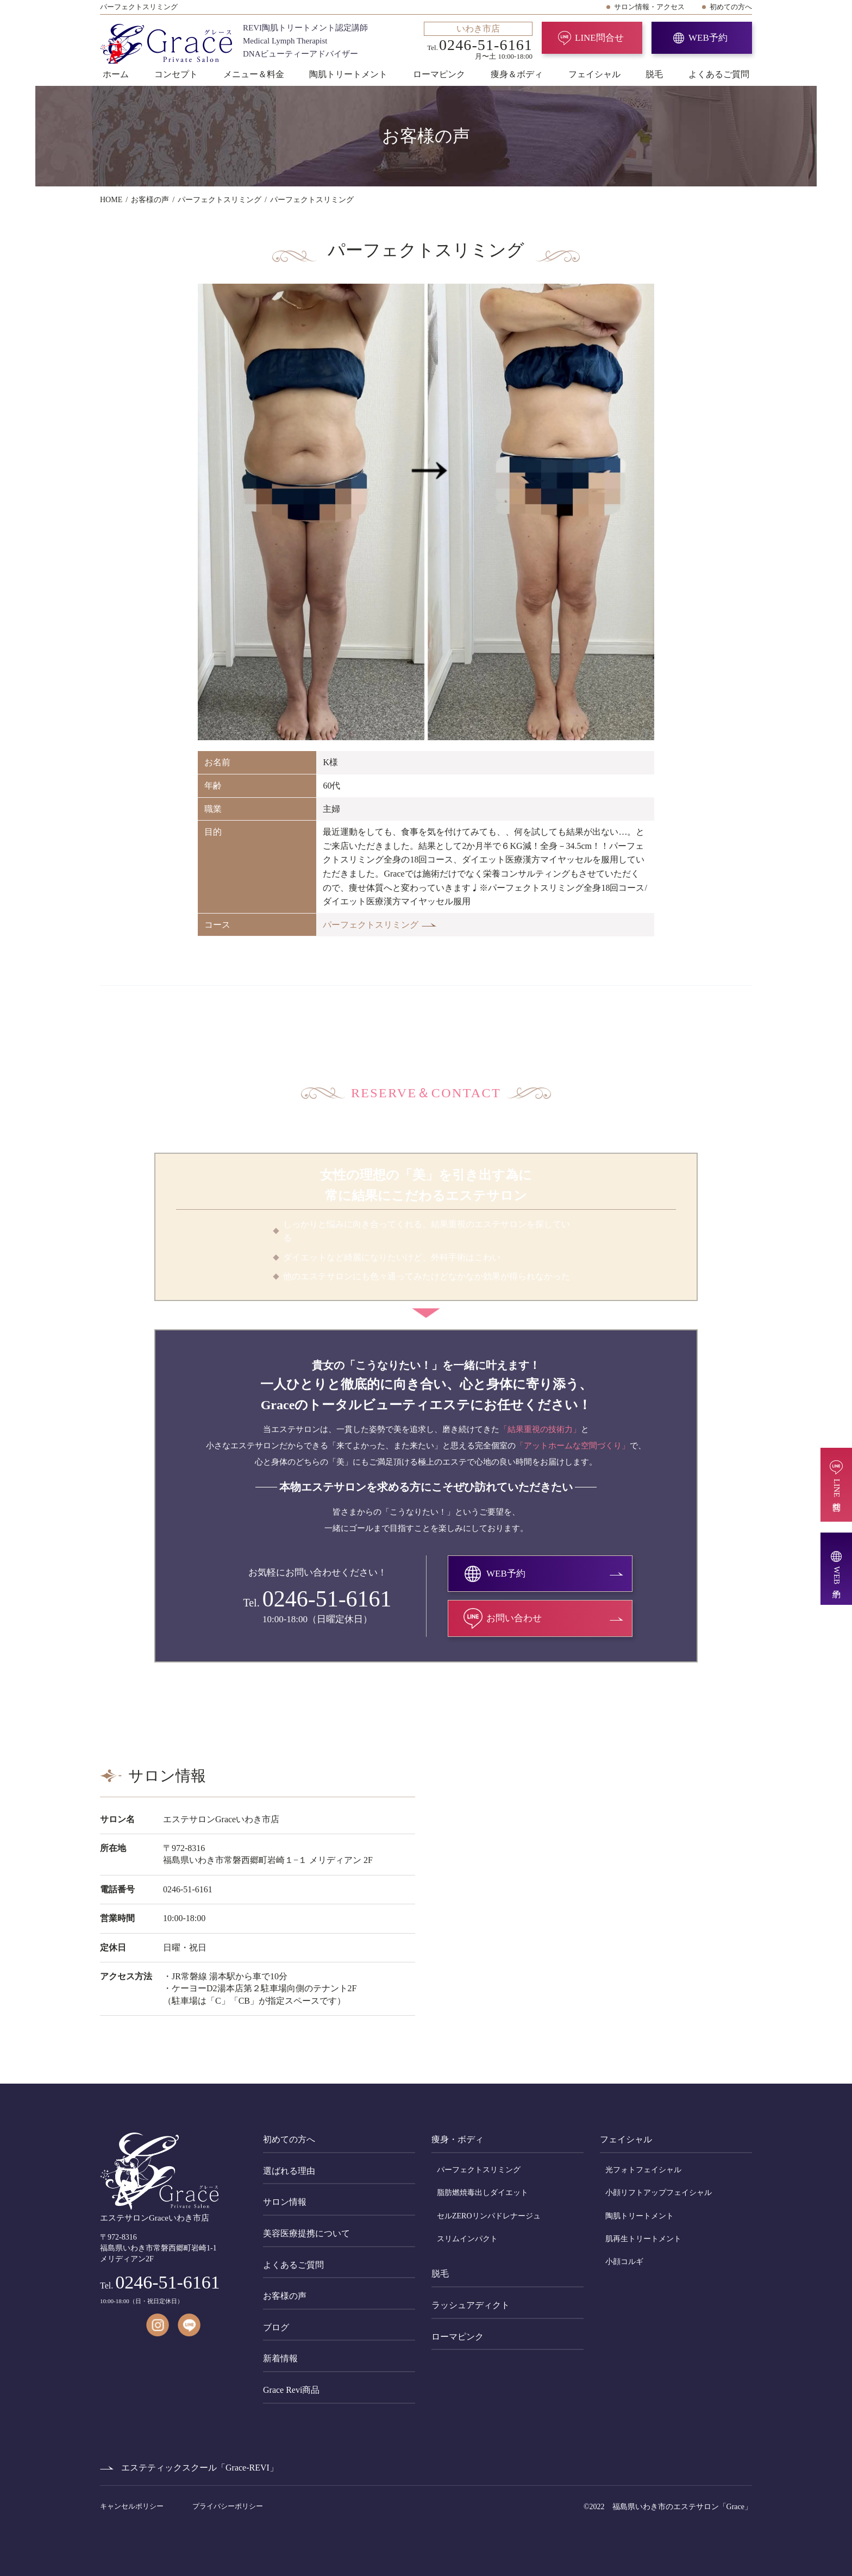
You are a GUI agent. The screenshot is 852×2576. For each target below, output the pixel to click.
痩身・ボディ (457, 2139)
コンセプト (176, 74)
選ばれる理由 (289, 2170)
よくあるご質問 (718, 74)
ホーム (116, 74)
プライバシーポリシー (227, 2506)
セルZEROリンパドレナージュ (489, 2216)
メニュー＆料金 (253, 74)
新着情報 (280, 2358)
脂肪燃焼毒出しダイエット (482, 2193)
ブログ (276, 2327)
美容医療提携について (306, 2233)
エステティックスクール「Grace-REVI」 (199, 2467)
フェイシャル (594, 74)
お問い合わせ (514, 1618)
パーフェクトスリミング (370, 924)
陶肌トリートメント (348, 74)
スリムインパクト (467, 2239)
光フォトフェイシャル (643, 2170)
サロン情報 (284, 2201)
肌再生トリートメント (643, 2239)
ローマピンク (439, 74)
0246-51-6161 (327, 1598)
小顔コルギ (624, 2262)
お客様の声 (284, 2295)
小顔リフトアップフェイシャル (658, 2193)
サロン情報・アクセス (649, 7)
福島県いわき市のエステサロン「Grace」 (682, 2507)
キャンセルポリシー (132, 2506)
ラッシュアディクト (470, 2305)
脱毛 (654, 74)
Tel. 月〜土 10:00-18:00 (478, 41)
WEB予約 (708, 38)
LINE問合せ (599, 38)
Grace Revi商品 (291, 2389)
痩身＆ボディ (517, 74)
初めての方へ (731, 7)
